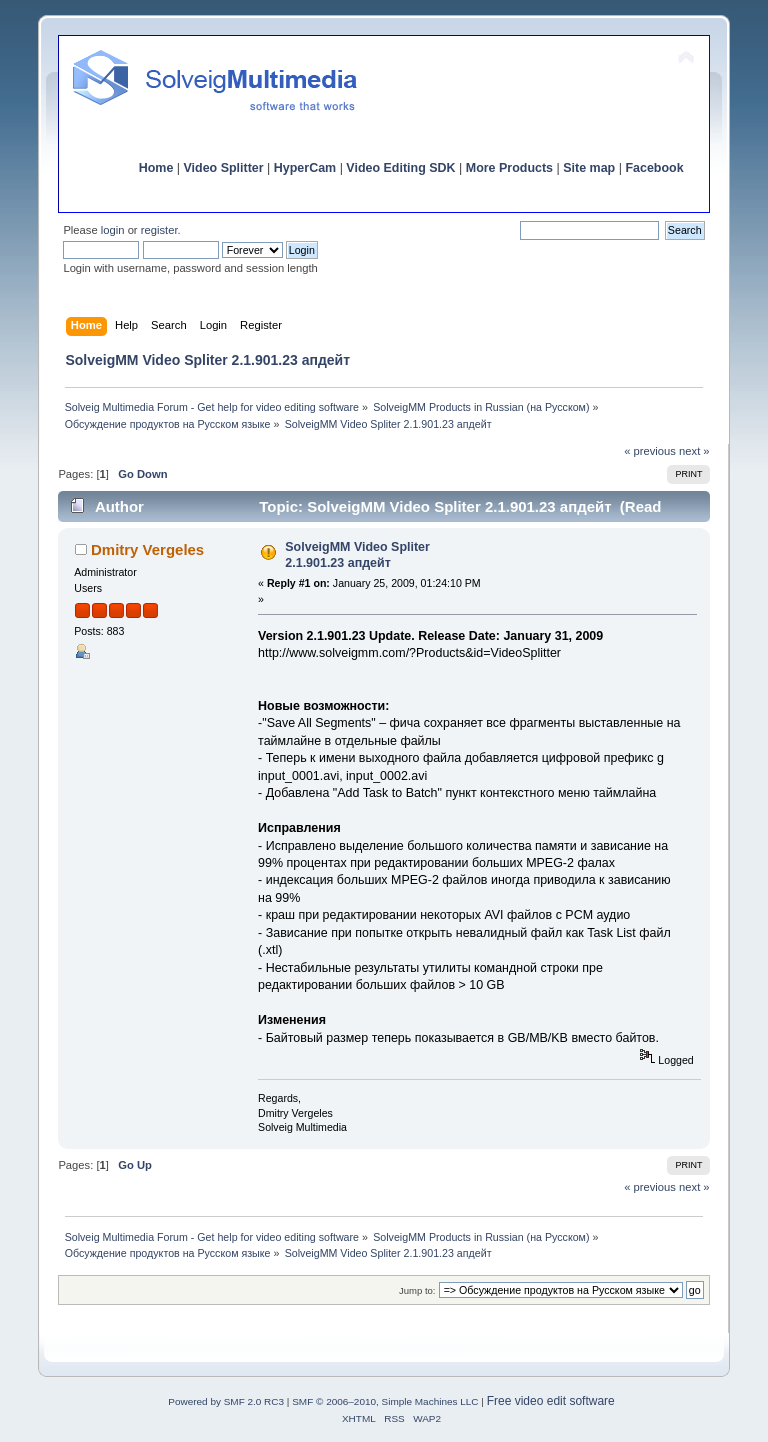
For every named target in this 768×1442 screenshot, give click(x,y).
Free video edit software (551, 1401)
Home (156, 168)
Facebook (654, 168)
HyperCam (305, 168)
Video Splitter (224, 168)
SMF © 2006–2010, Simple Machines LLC (385, 1401)
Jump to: (417, 1290)
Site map (589, 168)
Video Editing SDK (400, 168)
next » (694, 451)
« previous (650, 451)
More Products (509, 168)
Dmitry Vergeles (147, 549)
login (113, 230)
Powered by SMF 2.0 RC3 (226, 1401)
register (159, 230)
